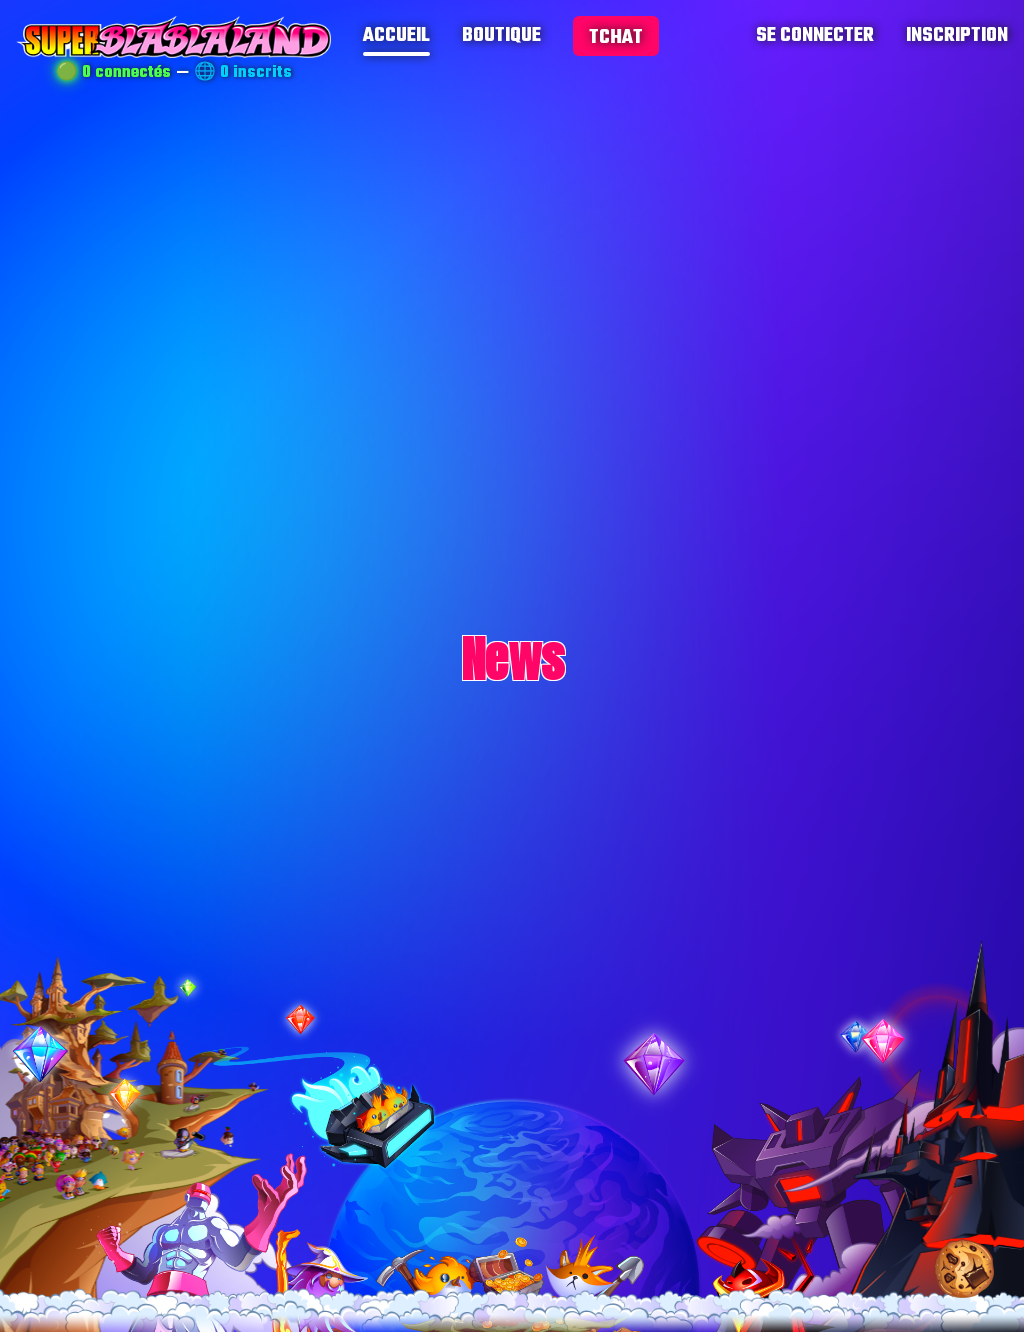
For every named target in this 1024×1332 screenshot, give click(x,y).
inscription (957, 36)
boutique (501, 36)
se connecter (815, 36)
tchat (616, 38)
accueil (396, 36)
